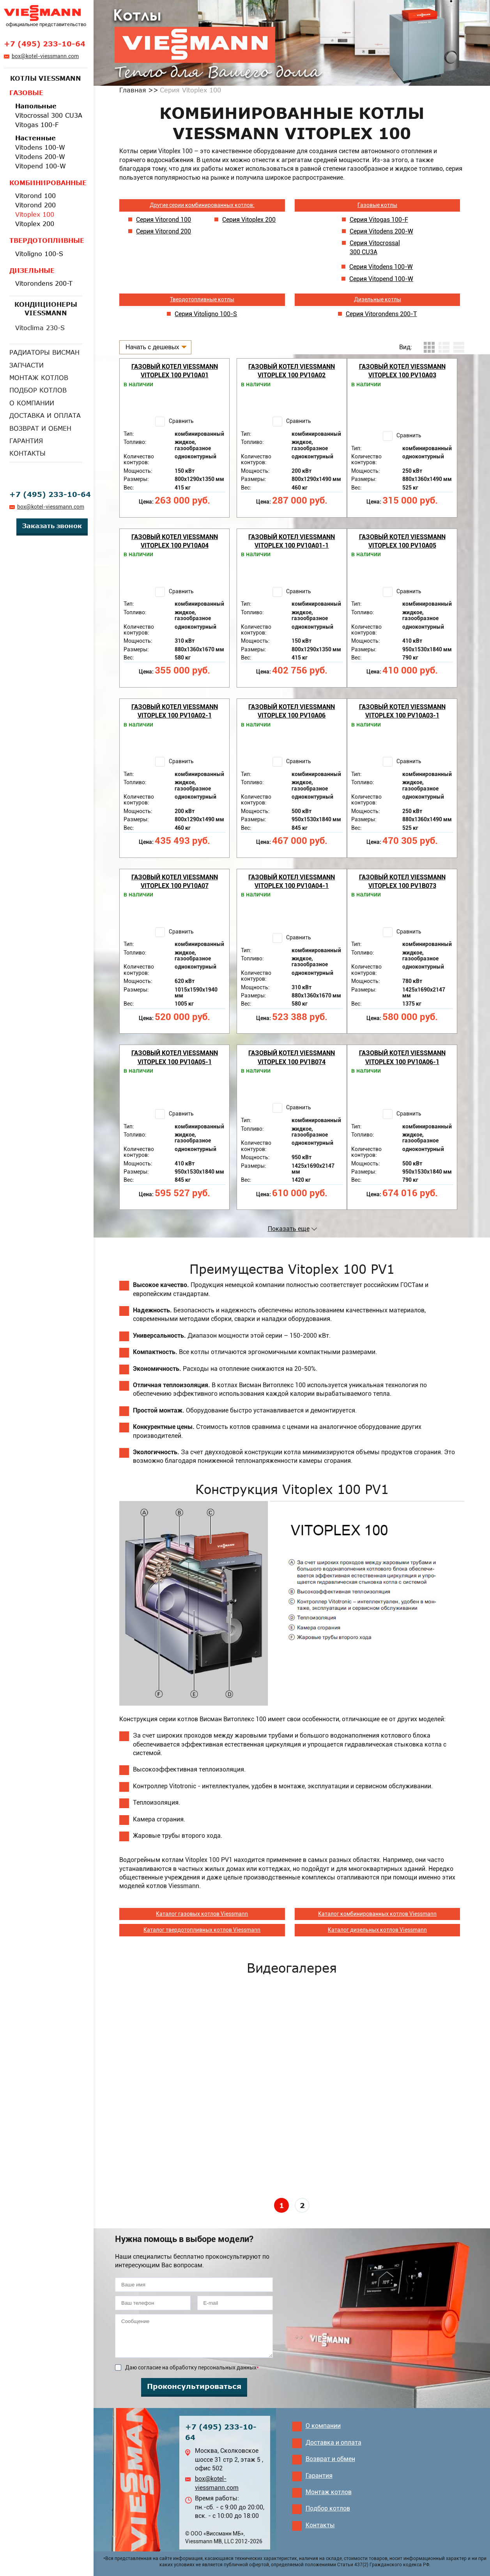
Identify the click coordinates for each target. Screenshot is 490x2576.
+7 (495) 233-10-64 (44, 43)
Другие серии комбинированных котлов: (202, 205)
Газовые (26, 92)
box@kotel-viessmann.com (45, 56)
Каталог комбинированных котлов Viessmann (377, 1914)
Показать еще (289, 1228)
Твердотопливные (45, 240)
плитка (429, 347)
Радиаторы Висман (44, 352)
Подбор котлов (38, 390)
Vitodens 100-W (40, 147)
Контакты (27, 453)
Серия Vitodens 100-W (381, 267)
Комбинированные (45, 182)
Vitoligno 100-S (39, 253)
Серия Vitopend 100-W (381, 279)
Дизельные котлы (377, 299)
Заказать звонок (52, 525)
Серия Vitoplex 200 (249, 219)
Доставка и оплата (45, 415)
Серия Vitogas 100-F (379, 219)
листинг (444, 347)
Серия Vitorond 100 (163, 219)
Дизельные (32, 270)
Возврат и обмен (40, 428)
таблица (458, 347)
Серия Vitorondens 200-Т (381, 314)
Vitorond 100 (35, 195)
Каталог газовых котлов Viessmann (202, 1914)
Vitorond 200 (35, 205)
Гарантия (26, 440)
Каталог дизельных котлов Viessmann (377, 1930)
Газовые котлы (377, 205)
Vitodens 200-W (40, 156)
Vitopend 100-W (40, 166)
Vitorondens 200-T (44, 283)
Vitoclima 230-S (40, 327)
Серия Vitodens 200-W (381, 231)
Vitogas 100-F (36, 124)
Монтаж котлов (38, 377)
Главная (132, 90)
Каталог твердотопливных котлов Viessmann (201, 1930)
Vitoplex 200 (34, 223)
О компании (31, 403)
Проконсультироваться (194, 2386)
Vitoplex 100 (34, 214)
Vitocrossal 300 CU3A (48, 115)
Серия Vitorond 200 (163, 231)
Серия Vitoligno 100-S (206, 314)
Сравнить (181, 421)
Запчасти (26, 365)
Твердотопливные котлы (202, 299)
